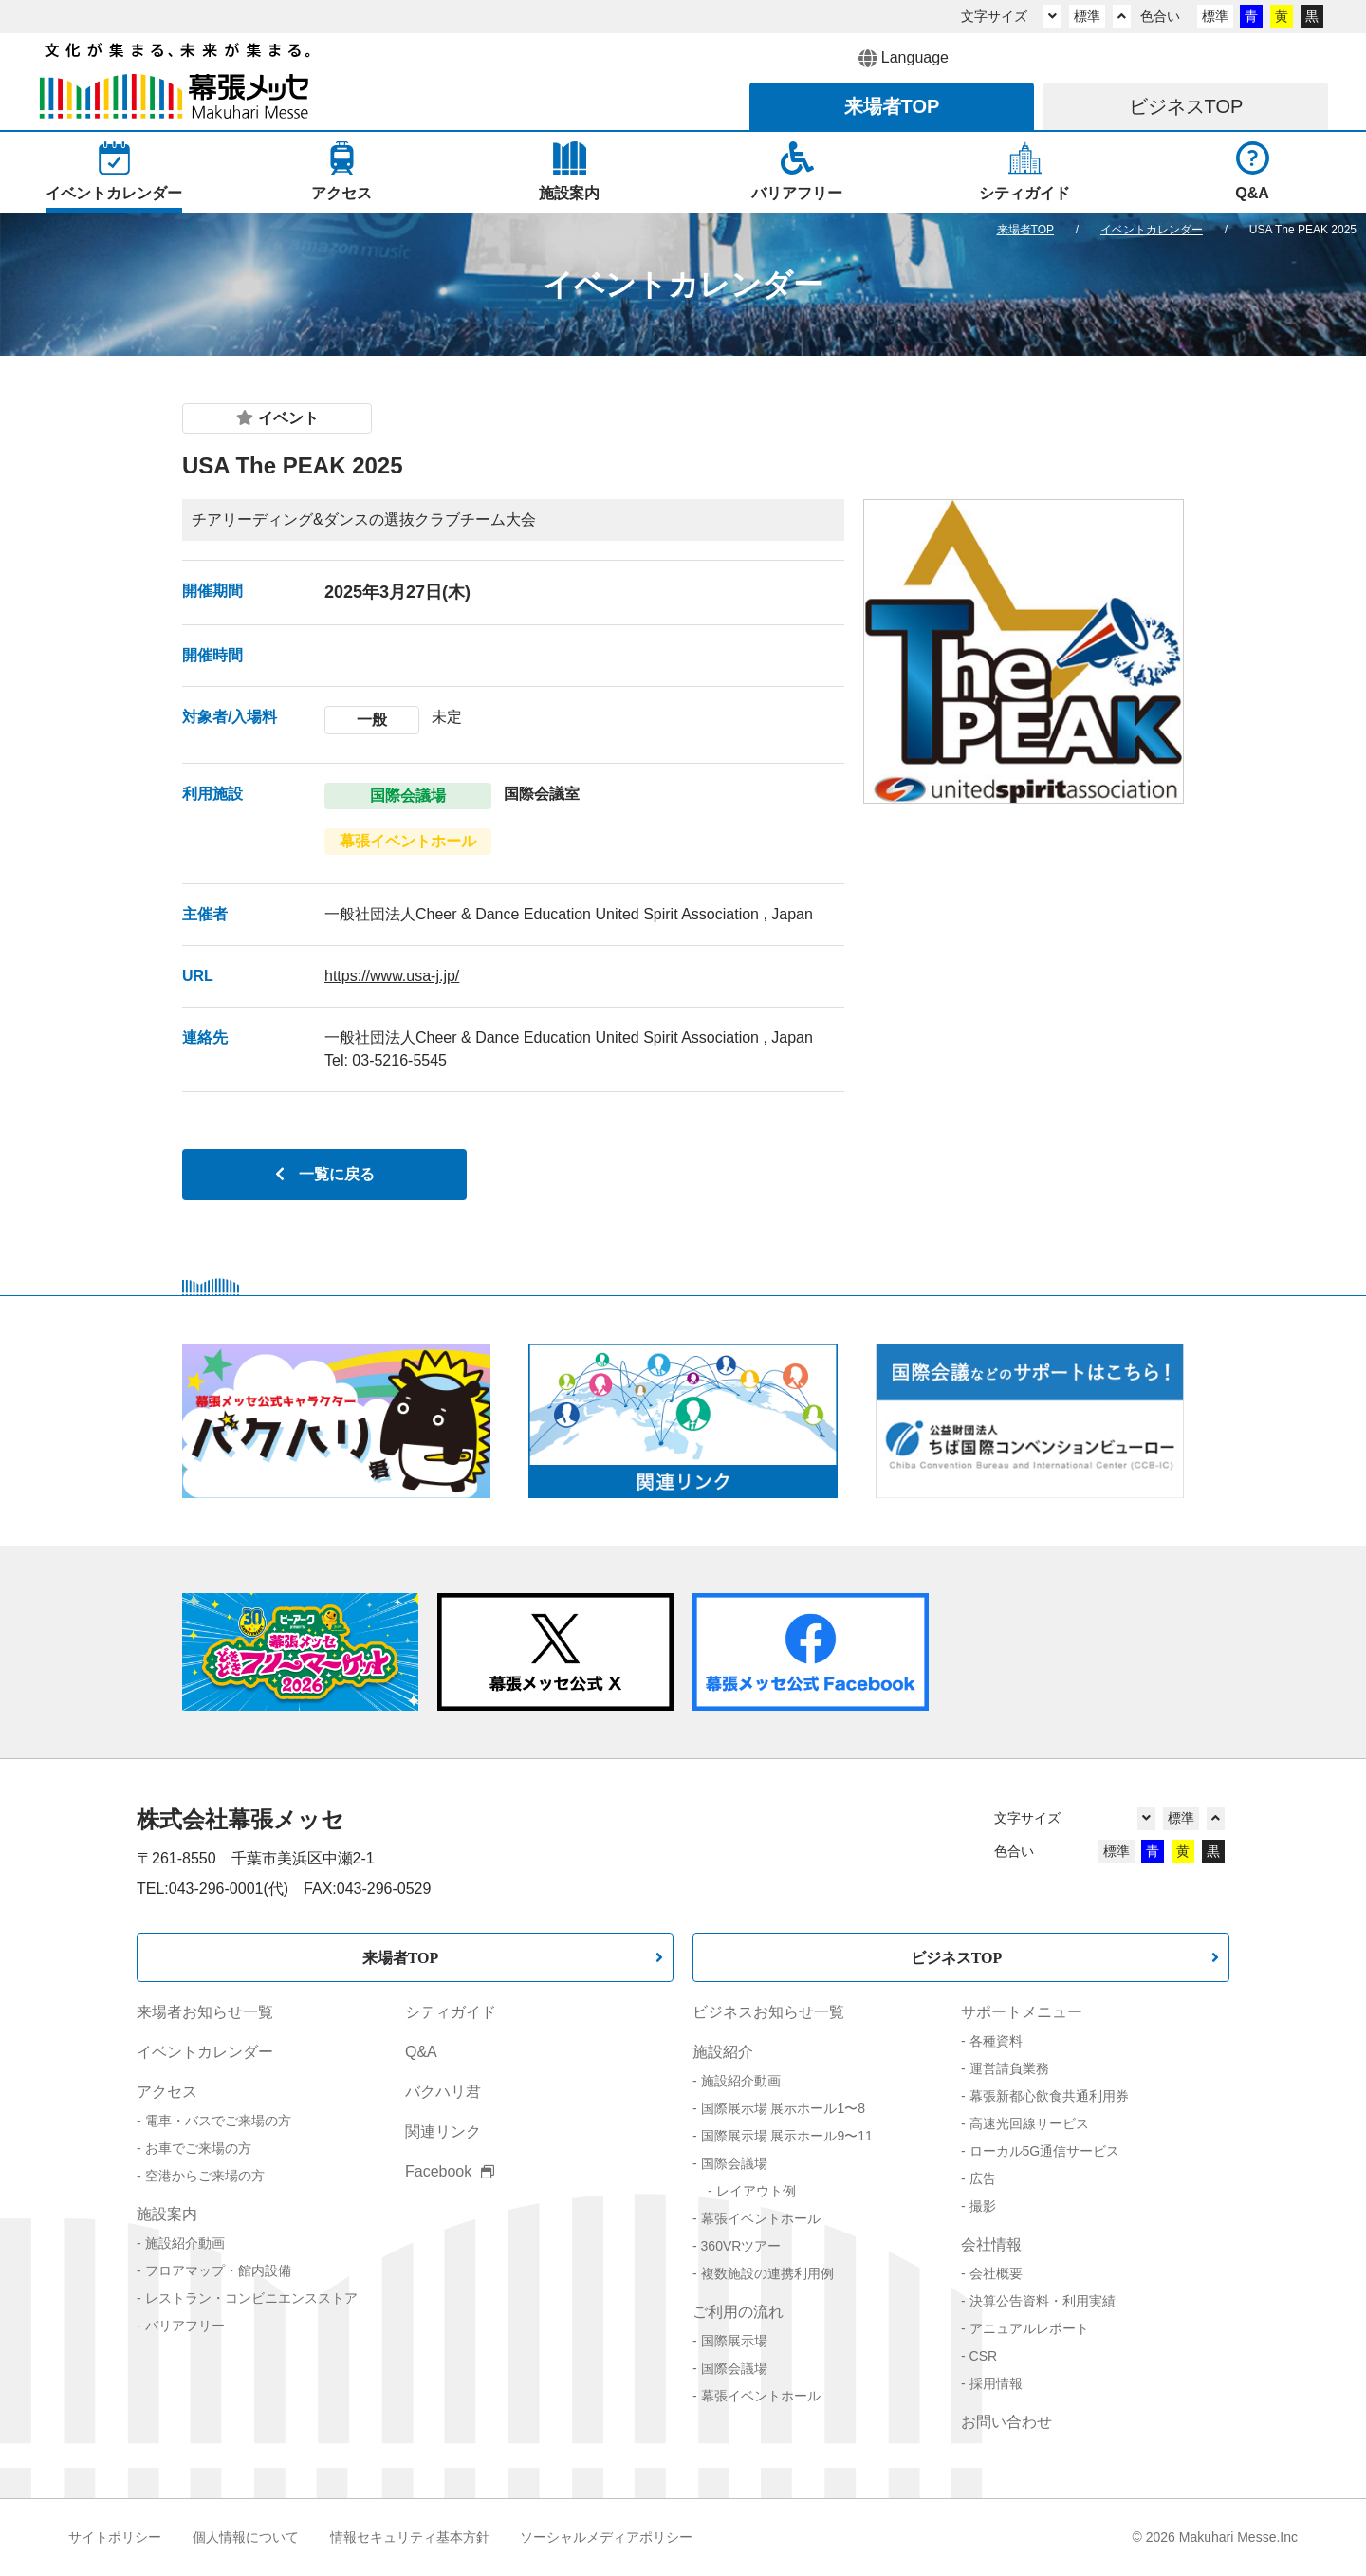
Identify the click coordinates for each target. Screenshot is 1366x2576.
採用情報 (996, 2383)
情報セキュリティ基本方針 (409, 2537)
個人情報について (246, 2537)
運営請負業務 (1009, 2068)
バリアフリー (185, 2325)
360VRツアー (741, 2245)
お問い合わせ (1006, 2422)
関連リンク (443, 2131)
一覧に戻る (325, 1174)
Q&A (421, 2052)
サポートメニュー (1021, 2012)
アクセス (167, 2092)
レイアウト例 (756, 2190)
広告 (982, 2178)
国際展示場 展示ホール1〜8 (783, 2108)
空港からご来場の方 (205, 2175)
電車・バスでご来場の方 (218, 2120)
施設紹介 (722, 2052)
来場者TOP (400, 1957)
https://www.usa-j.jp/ (391, 976)
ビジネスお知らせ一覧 (768, 2012)
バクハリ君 (443, 2092)
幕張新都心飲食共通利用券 (1049, 2095)
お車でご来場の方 (198, 2148)
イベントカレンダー (205, 2052)
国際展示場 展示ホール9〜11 (787, 2135)
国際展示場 (734, 2340)
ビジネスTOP (957, 1957)
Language (903, 58)
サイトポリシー (114, 2537)
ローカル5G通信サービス (1044, 2151)
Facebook (449, 2171)
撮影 (982, 2206)
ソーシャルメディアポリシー (606, 2537)
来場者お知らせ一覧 (205, 2012)
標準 (1087, 16)
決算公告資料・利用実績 (1042, 2300)
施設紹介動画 (185, 2243)
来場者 (892, 106)
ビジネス (1186, 106)
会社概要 (996, 2273)
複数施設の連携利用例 (767, 2273)
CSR (983, 2355)
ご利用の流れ (738, 2312)
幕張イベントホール (761, 2218)
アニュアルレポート (1029, 2328)
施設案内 (167, 2214)
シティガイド (450, 2012)
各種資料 (996, 2040)
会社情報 (991, 2244)
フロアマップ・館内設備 (218, 2270)
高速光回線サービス (1029, 2123)
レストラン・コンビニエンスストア (251, 2298)
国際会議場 (734, 2163)
